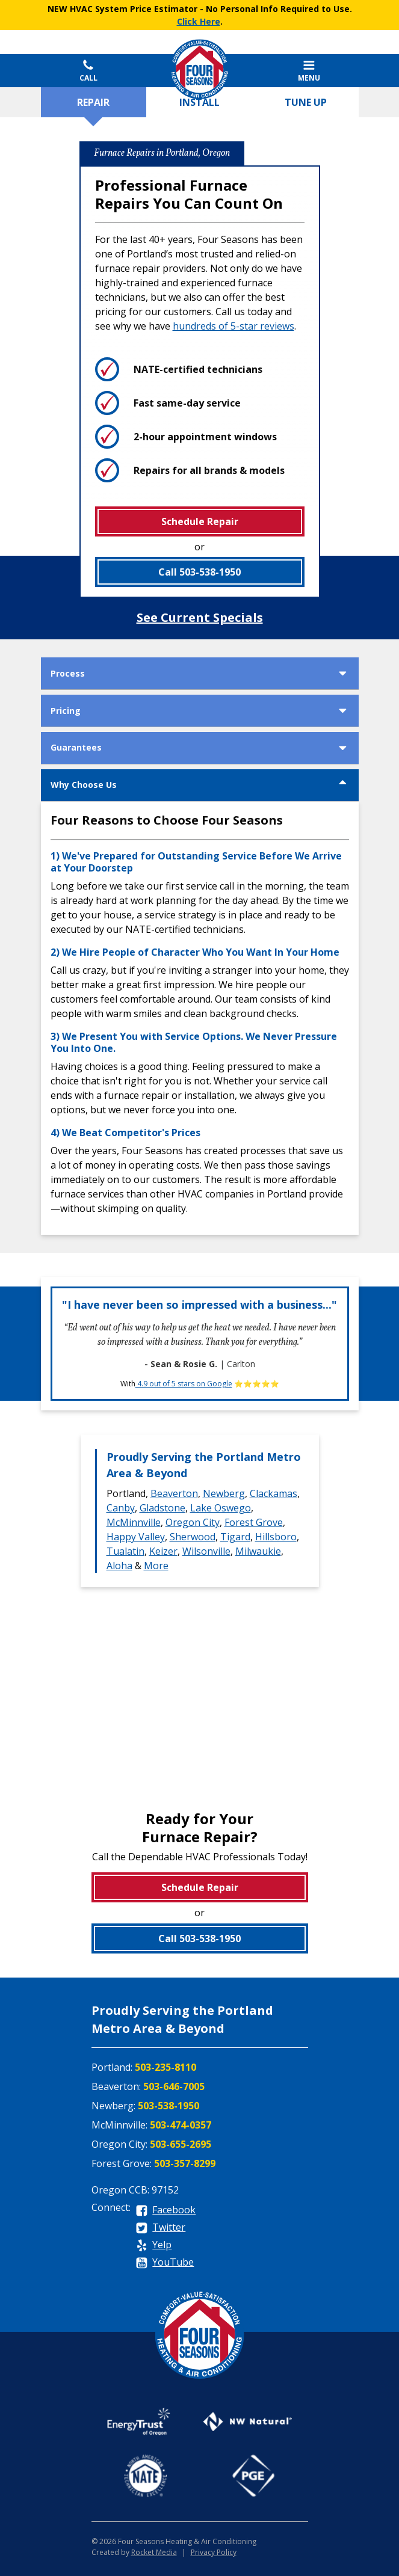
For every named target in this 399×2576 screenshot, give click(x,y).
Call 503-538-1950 (199, 572)
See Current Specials (200, 617)
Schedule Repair (199, 521)
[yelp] (154, 2245)
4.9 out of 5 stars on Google (183, 1384)
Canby (121, 1507)
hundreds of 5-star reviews (233, 326)
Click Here (198, 21)
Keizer (163, 1551)
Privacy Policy (214, 2552)
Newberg (224, 1493)
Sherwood (192, 1536)
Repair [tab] (93, 102)
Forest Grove (253, 1522)
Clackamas (273, 1493)
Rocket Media (154, 2552)
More (156, 1565)
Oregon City (192, 1522)
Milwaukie (258, 1551)
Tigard (235, 1536)
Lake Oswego (220, 1507)
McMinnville (134, 1522)
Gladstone (162, 1507)
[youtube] (165, 2263)
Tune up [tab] (306, 102)
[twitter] (160, 2228)
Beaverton (174, 1493)
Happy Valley (136, 1536)
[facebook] (166, 2210)
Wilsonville (206, 1551)
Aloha (119, 1565)
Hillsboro (276, 1536)
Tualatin (125, 1551)
